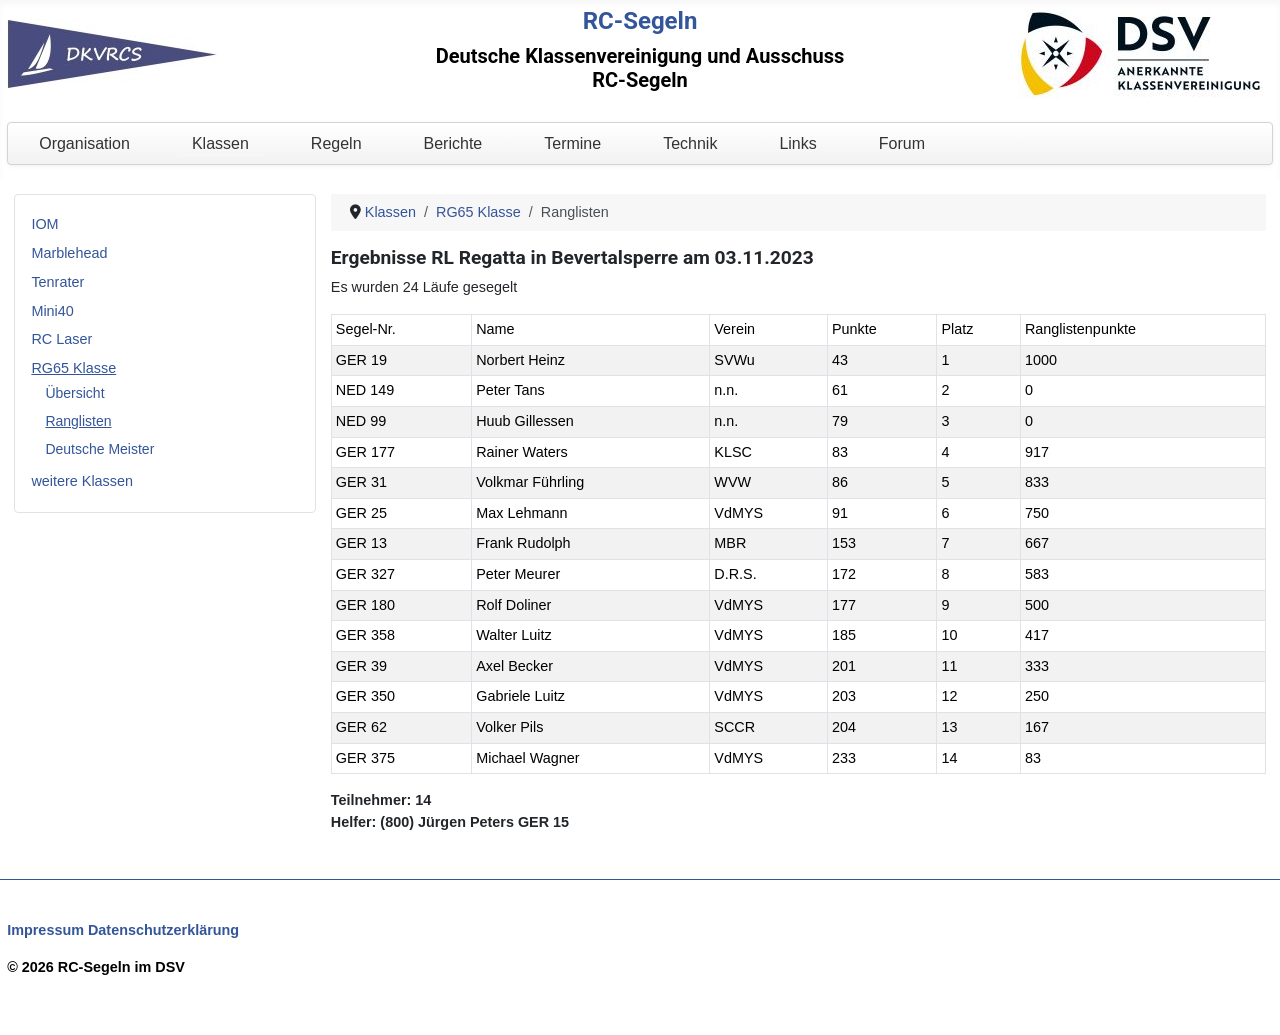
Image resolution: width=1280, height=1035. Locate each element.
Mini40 (52, 311)
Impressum (45, 930)
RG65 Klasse (73, 368)
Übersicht (74, 393)
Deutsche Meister (99, 449)
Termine (572, 143)
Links (797, 143)
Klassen (220, 143)
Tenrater (57, 282)
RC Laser (61, 339)
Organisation (84, 143)
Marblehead (69, 253)
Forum (902, 143)
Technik (690, 143)
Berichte (453, 143)
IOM (44, 224)
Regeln (336, 143)
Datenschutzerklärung (163, 930)
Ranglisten (78, 421)
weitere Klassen (82, 481)
